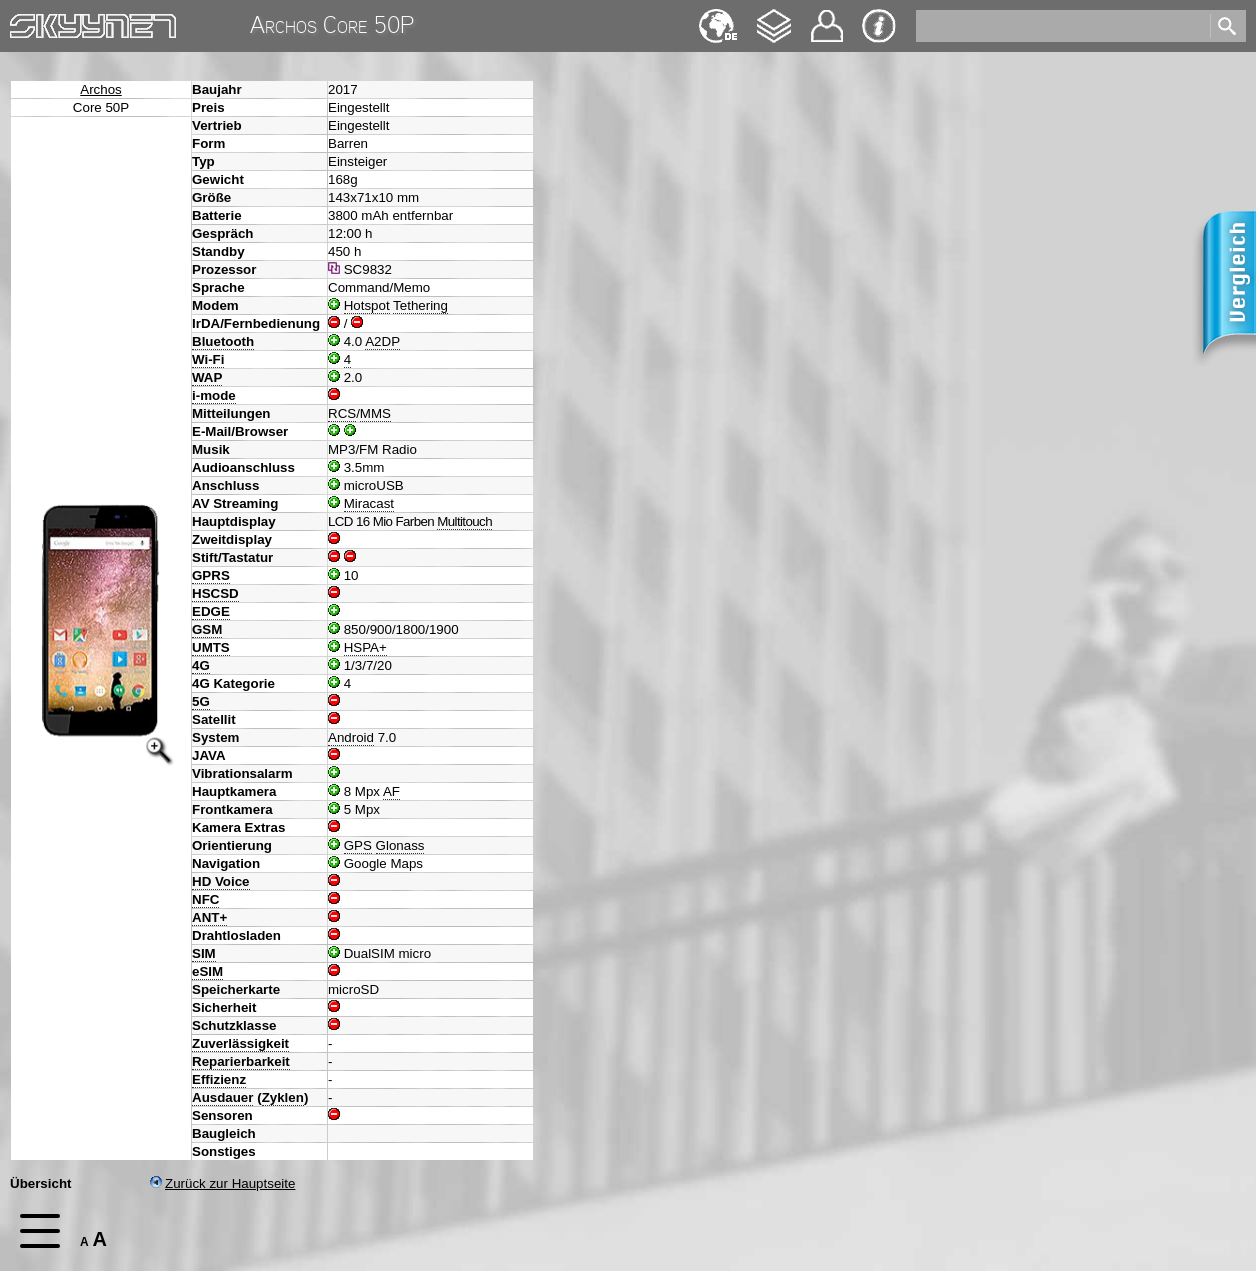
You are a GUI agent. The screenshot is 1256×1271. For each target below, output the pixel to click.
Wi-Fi (208, 359)
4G (201, 665)
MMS (375, 413)
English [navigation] (718, 16)
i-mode (214, 395)
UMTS (211, 647)
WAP (207, 377)
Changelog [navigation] (774, 16)
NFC (205, 899)
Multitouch (464, 521)
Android (351, 737)
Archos (100, 89)
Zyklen (283, 1097)
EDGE (211, 611)
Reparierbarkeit (241, 1061)
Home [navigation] (28, 21)
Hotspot (367, 305)
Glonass (400, 845)
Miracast (369, 503)
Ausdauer (222, 1097)
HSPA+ (365, 647)
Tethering (420, 305)
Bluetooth (223, 341)
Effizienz (219, 1079)
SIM (204, 953)
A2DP (382, 341)
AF (391, 791)
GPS (358, 845)
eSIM (207, 971)
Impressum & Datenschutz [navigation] (879, 26)
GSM (207, 629)
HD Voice (221, 881)
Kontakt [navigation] (827, 17)
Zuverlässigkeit (240, 1043)
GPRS (211, 575)
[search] (1061, 26)
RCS (342, 413)
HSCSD (215, 593)
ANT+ (209, 917)
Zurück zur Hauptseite (222, 1183)
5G (201, 701)
